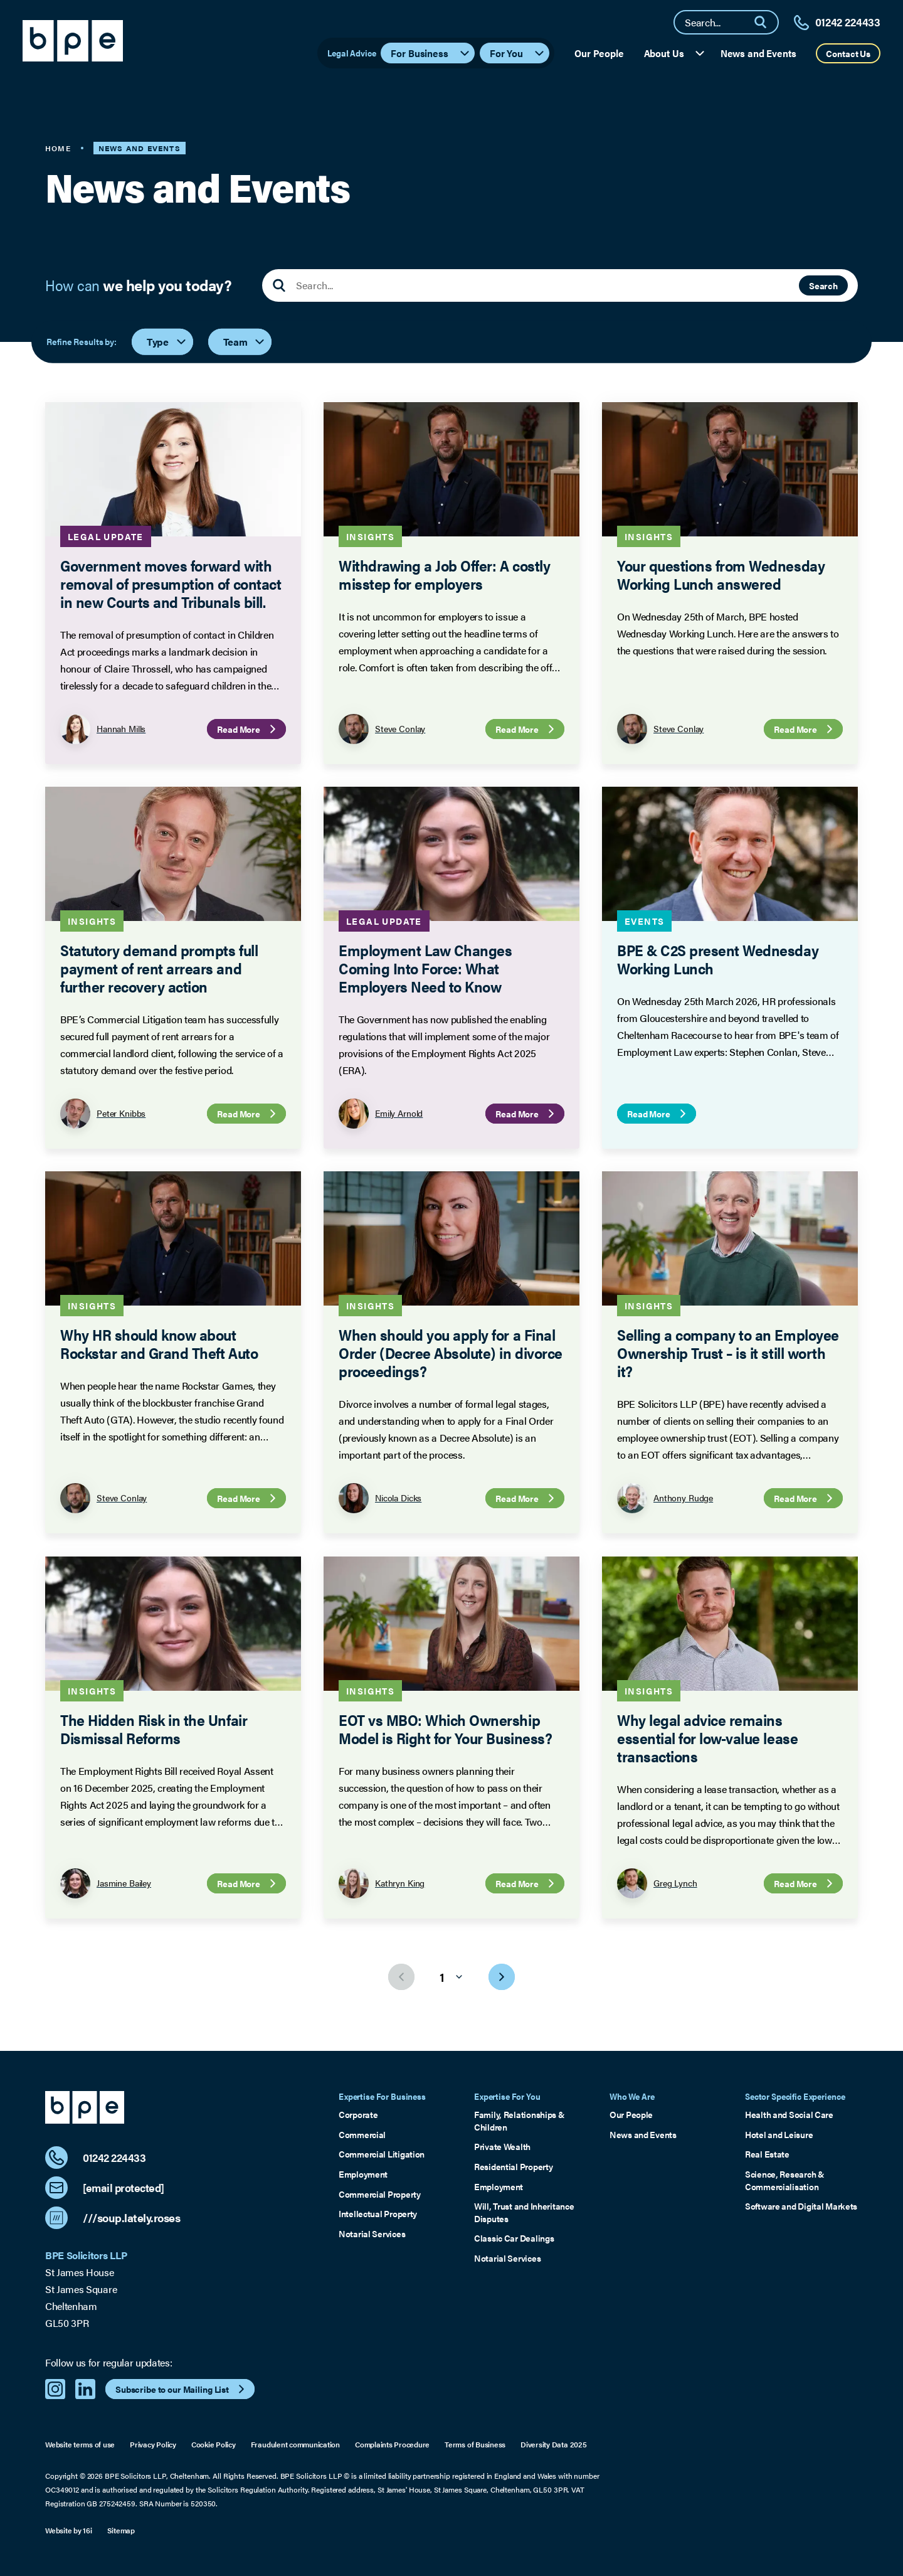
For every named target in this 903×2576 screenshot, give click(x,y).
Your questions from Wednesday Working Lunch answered (721, 574)
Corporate (358, 2115)
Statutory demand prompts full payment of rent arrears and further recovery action (159, 968)
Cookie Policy (213, 2444)
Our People (598, 53)
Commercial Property (380, 2194)
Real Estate (767, 2154)
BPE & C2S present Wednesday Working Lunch (717, 959)
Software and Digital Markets (801, 2206)
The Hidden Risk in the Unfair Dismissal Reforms (153, 1728)
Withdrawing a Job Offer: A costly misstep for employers (444, 574)
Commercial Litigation (382, 2154)
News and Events (758, 53)
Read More (248, 729)
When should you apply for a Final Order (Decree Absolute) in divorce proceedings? (450, 1353)
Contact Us (848, 53)
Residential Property (513, 2167)
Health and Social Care (789, 2115)
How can (138, 285)
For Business (430, 53)
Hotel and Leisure (779, 2135)
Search (823, 285)
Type (167, 341)
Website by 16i (68, 2530)
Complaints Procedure (392, 2444)
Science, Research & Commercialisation (785, 2180)
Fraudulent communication (295, 2444)
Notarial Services (372, 2234)
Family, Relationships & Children (519, 2121)
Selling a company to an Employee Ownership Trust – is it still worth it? (728, 1353)
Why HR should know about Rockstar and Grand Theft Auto (159, 1344)
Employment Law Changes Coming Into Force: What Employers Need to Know (425, 968)
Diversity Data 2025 (553, 2444)
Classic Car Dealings (514, 2238)
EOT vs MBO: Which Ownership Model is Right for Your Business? (445, 1728)
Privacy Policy (153, 2444)
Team (245, 341)
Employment (363, 2174)
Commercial (362, 2135)
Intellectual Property (378, 2214)
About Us (675, 53)
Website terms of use (80, 2444)
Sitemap (121, 2530)
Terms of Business (475, 2444)
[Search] (766, 22)
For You (518, 53)
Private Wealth (502, 2147)
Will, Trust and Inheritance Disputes (524, 2212)
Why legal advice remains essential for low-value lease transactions (707, 1738)
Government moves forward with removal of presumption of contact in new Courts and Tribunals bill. (170, 583)
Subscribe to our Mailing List (181, 2389)
